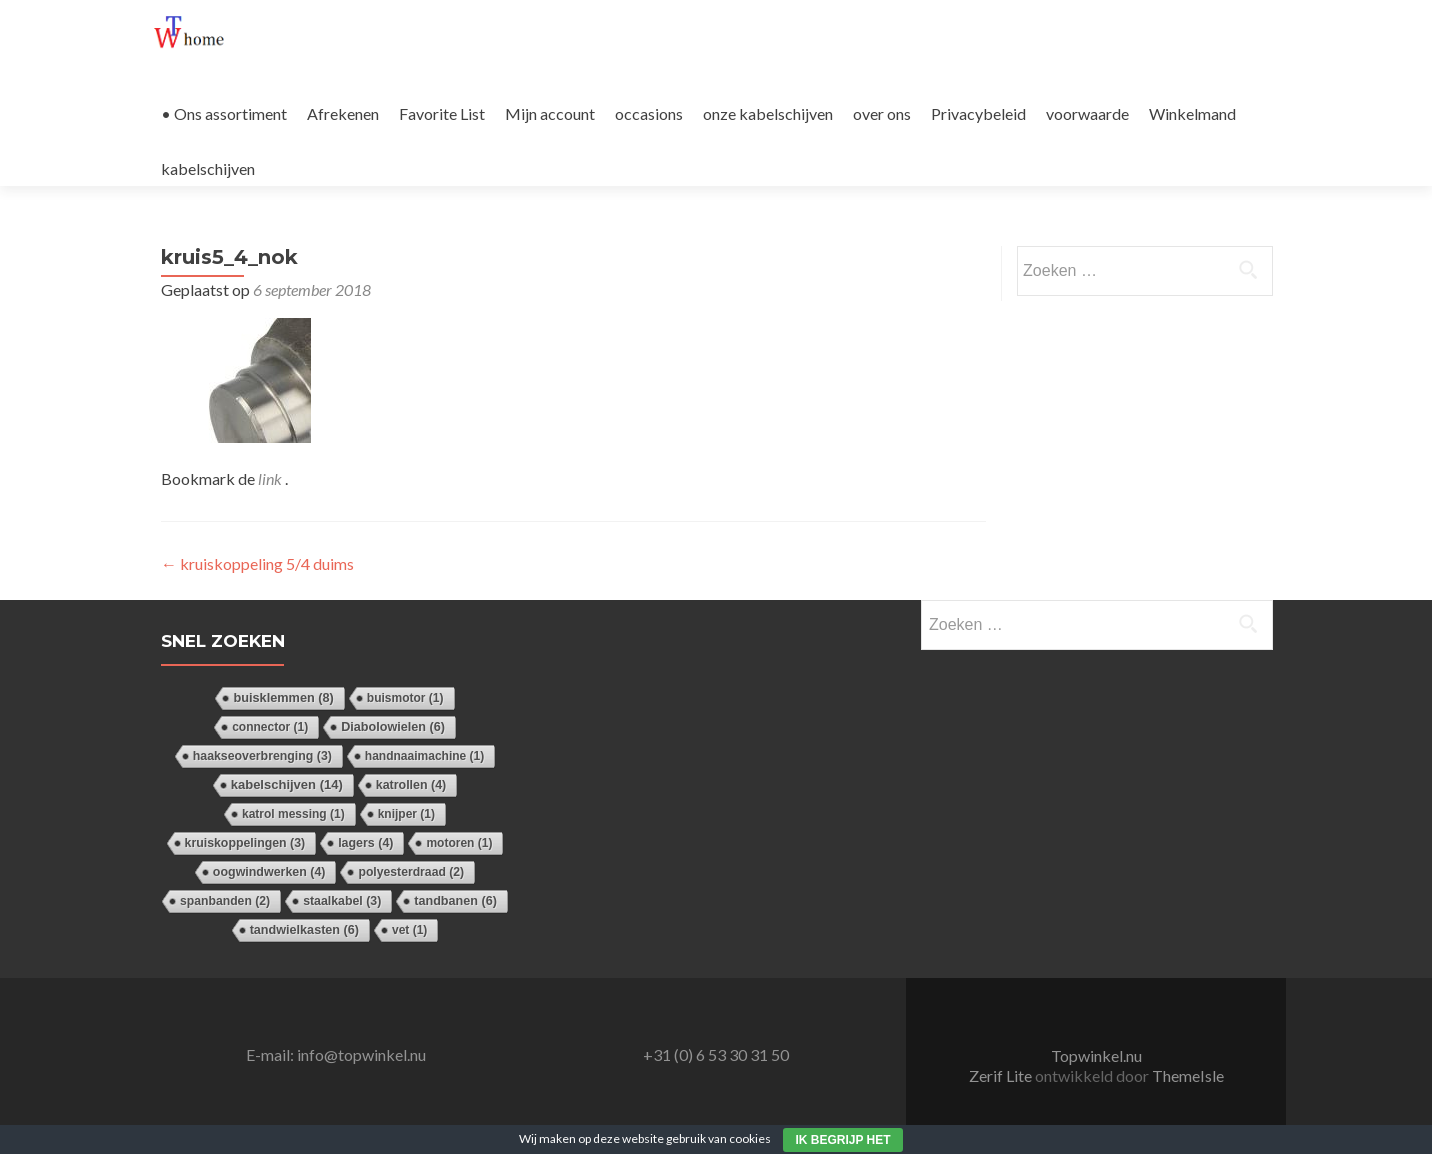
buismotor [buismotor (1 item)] (405, 698)
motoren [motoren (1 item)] (459, 843)
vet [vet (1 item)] (409, 930)
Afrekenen (343, 113)
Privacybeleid (978, 113)
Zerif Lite (1002, 1075)
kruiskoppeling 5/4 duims (257, 563)
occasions (649, 113)
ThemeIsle (1188, 1075)
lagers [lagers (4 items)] (365, 843)
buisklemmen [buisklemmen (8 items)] (283, 697)
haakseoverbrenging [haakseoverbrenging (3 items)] (262, 756)
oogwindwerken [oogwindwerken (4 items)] (269, 872)
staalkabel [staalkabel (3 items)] (342, 901)
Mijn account (550, 113)
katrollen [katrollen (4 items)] (411, 785)
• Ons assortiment (224, 113)
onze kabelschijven (768, 113)
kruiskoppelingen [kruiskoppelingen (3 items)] (245, 843)
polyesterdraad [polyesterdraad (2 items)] (411, 872)
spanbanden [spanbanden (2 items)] (225, 901)
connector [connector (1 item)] (270, 727)
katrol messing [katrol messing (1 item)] (293, 814)
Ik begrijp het (842, 1140)
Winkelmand (1192, 113)
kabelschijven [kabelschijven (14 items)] (287, 784)
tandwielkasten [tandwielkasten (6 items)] (304, 930)
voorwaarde (1087, 113)
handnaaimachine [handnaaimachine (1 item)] (424, 756)
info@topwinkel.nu (361, 1054)
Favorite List (442, 113)
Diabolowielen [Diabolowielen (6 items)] (393, 727)
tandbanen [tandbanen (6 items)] (455, 901)
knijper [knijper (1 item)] (406, 814)
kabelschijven (208, 168)
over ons (882, 113)
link (271, 478)
